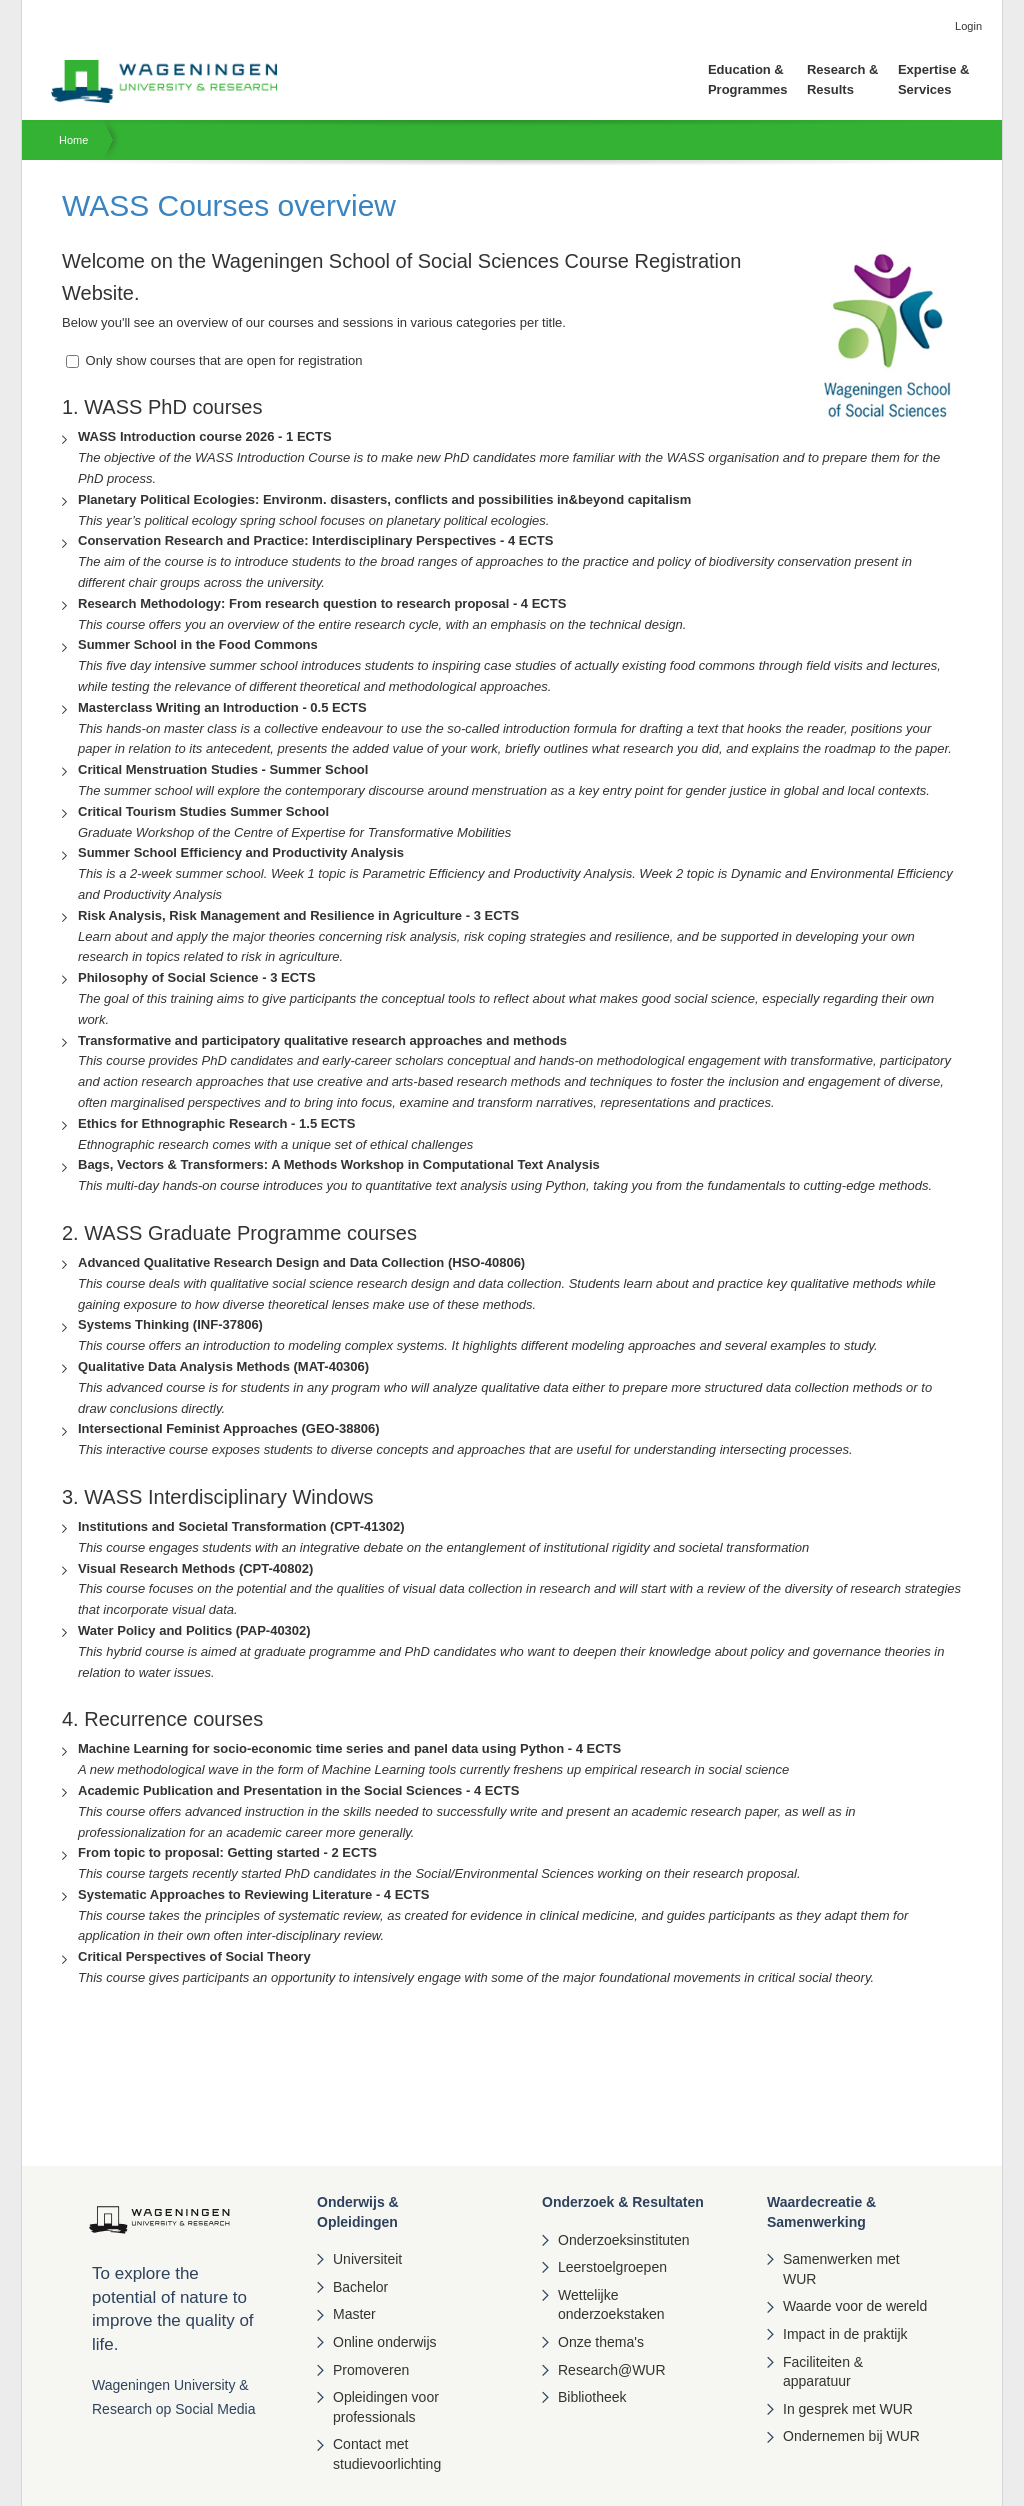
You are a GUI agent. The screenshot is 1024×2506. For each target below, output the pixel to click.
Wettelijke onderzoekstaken (611, 2305)
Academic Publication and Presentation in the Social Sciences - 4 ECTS (298, 1790)
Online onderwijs (385, 2342)
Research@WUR (612, 2370)
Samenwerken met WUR (841, 2269)
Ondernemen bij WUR (851, 2436)
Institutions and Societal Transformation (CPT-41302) (241, 1526)
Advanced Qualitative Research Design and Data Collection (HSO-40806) (301, 1262)
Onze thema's (601, 2342)
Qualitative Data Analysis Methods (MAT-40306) (223, 1366)
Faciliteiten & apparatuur (823, 2372)
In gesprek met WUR (848, 2409)
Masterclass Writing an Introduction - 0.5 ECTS (222, 707)
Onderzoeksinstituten (624, 2240)
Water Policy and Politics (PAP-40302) (194, 1630)
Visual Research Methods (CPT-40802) (195, 1568)
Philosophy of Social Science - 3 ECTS (197, 977)
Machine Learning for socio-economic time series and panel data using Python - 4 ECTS (349, 1748)
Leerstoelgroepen (612, 2267)
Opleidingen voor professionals (386, 2407)
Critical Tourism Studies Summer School (203, 811)
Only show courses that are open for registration (214, 360)
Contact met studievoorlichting (387, 2454)
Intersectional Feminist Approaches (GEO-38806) (229, 1428)
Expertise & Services (934, 79)
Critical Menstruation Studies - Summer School (223, 769)
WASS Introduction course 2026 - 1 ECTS (205, 436)
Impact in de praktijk (845, 2334)
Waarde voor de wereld (855, 2306)
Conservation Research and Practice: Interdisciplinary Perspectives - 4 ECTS (315, 540)
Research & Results (843, 79)
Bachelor (360, 2287)
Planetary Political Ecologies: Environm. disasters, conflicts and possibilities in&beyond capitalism (384, 499)
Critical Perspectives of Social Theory (194, 1956)
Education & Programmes (747, 79)
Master (354, 2314)
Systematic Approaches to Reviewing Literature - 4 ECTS (253, 1894)
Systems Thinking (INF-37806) (170, 1324)
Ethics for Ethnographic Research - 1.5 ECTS (216, 1123)
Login (968, 26)
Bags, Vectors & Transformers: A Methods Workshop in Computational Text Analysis (339, 1164)
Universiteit (367, 2259)
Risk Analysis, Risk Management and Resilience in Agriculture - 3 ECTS (298, 915)
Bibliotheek (592, 2397)
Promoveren (371, 2370)
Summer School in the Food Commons (198, 644)
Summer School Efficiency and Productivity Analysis (241, 852)
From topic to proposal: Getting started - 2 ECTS (227, 1852)
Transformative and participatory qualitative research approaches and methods (322, 1040)
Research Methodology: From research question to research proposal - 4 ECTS (322, 603)
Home (73, 140)
